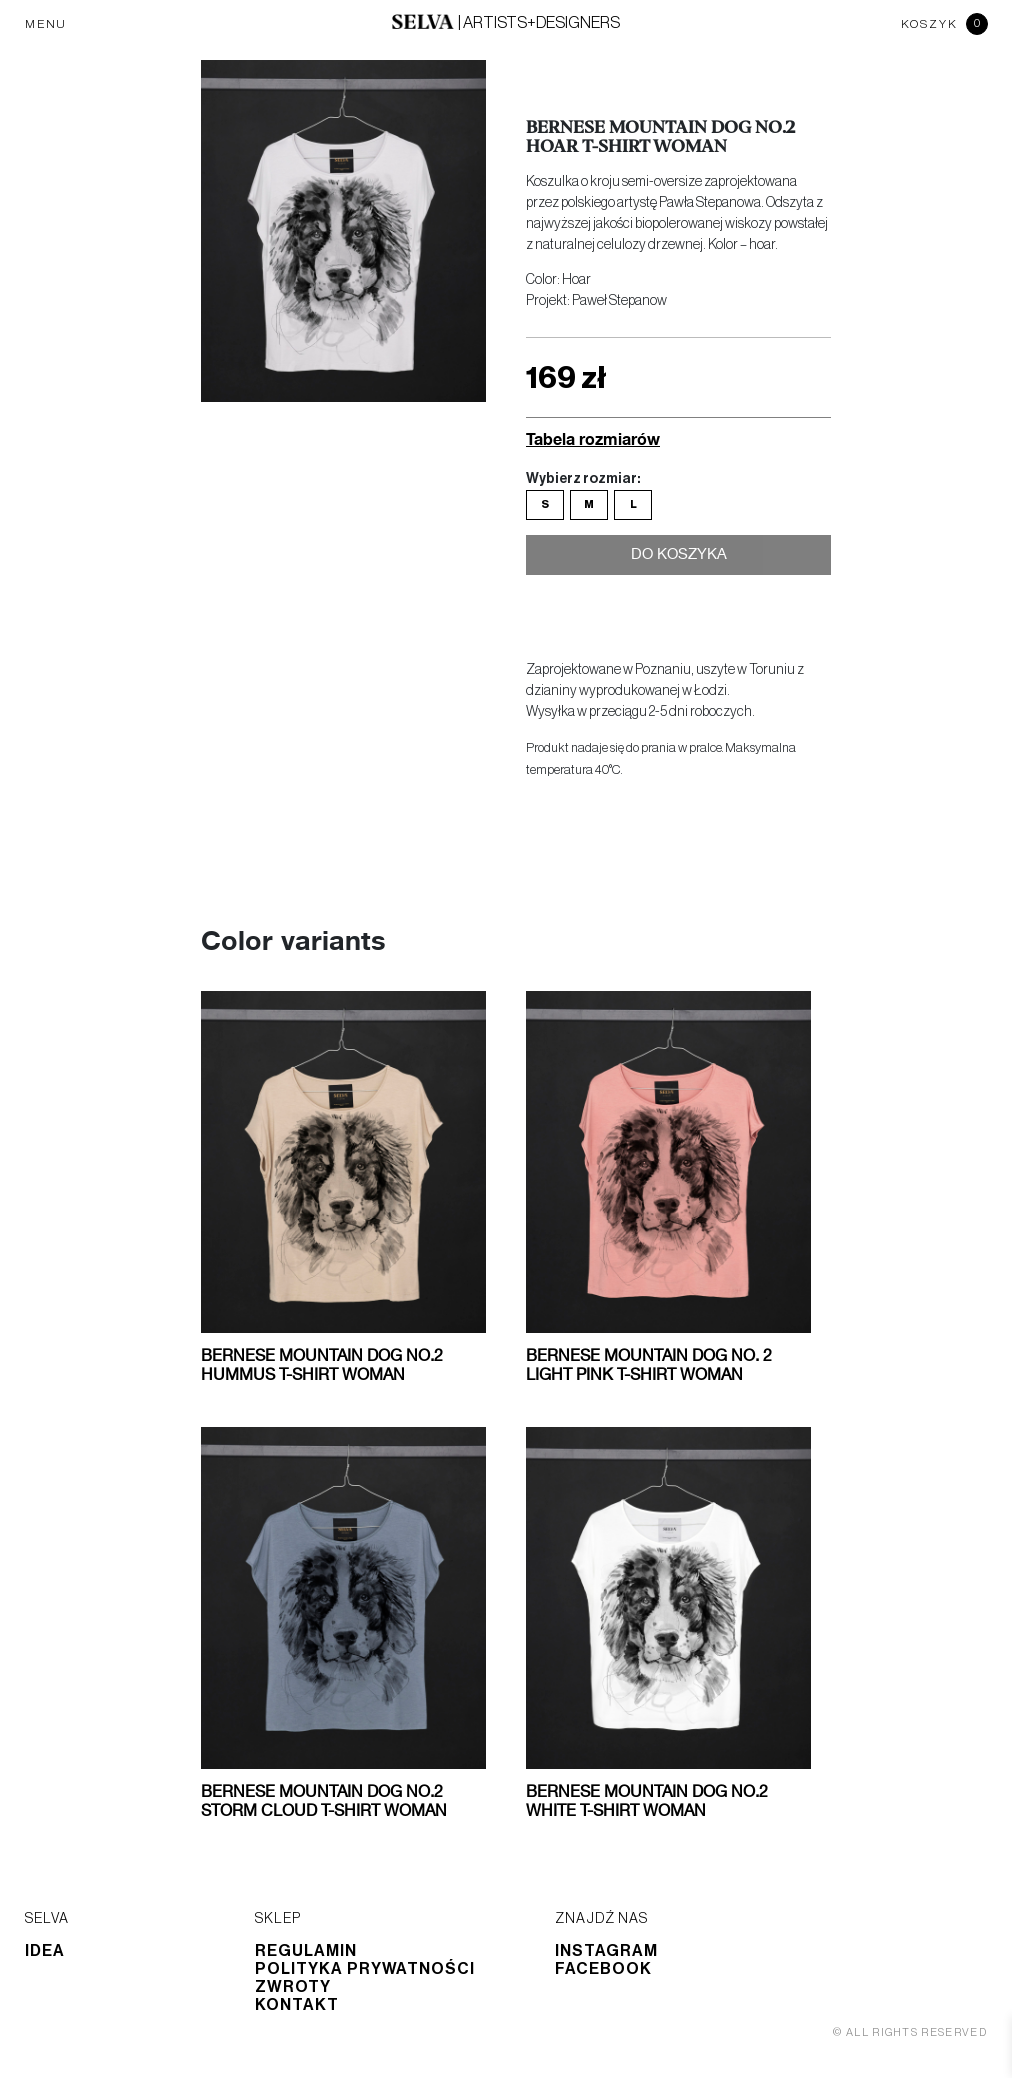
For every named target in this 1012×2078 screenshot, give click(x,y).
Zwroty (293, 1987)
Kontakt (297, 2005)
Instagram (606, 1951)
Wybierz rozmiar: (583, 479)
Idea (45, 1951)
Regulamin (306, 1951)
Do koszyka (678, 559)
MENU (46, 24)
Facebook (603, 1969)
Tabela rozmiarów (593, 438)
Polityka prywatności (365, 1969)
